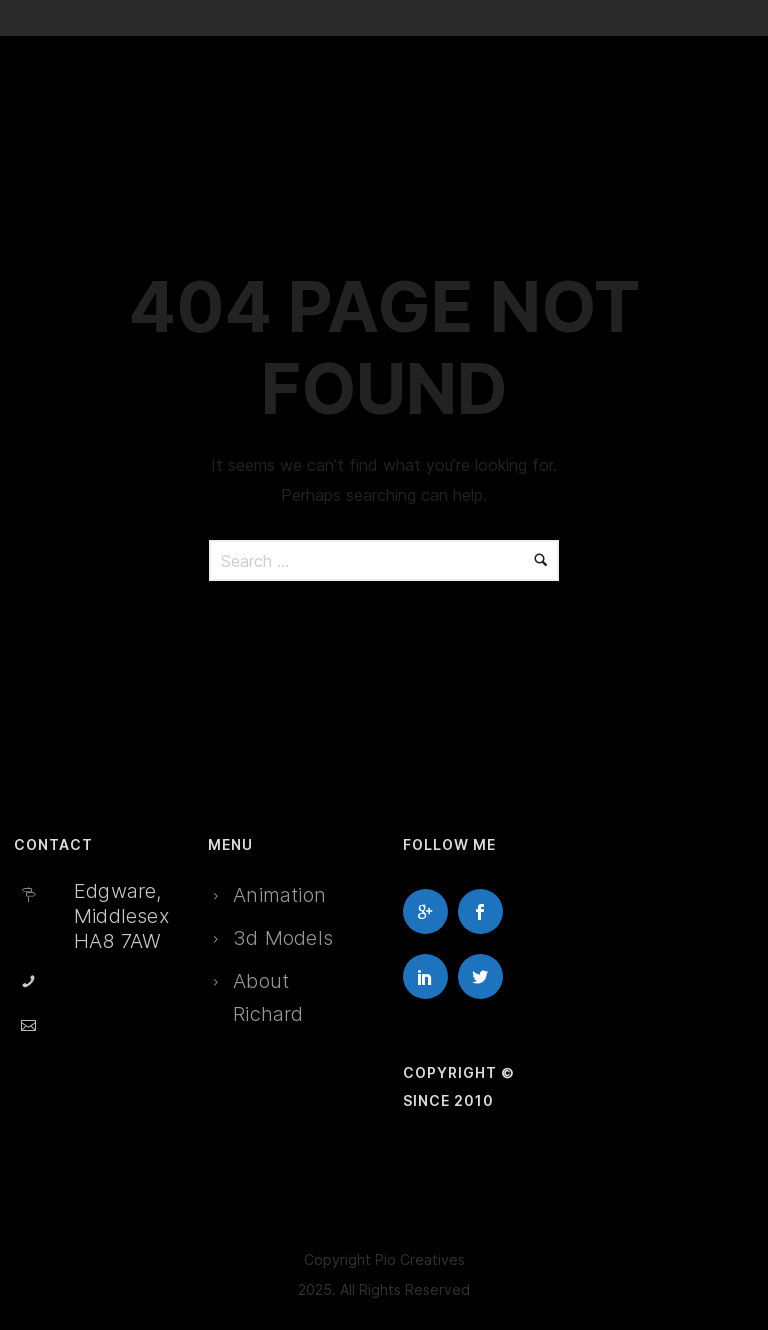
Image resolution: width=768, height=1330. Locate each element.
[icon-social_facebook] (485, 911)
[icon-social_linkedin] (430, 976)
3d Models (283, 938)
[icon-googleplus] (430, 911)
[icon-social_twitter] (485, 976)
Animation (279, 895)
